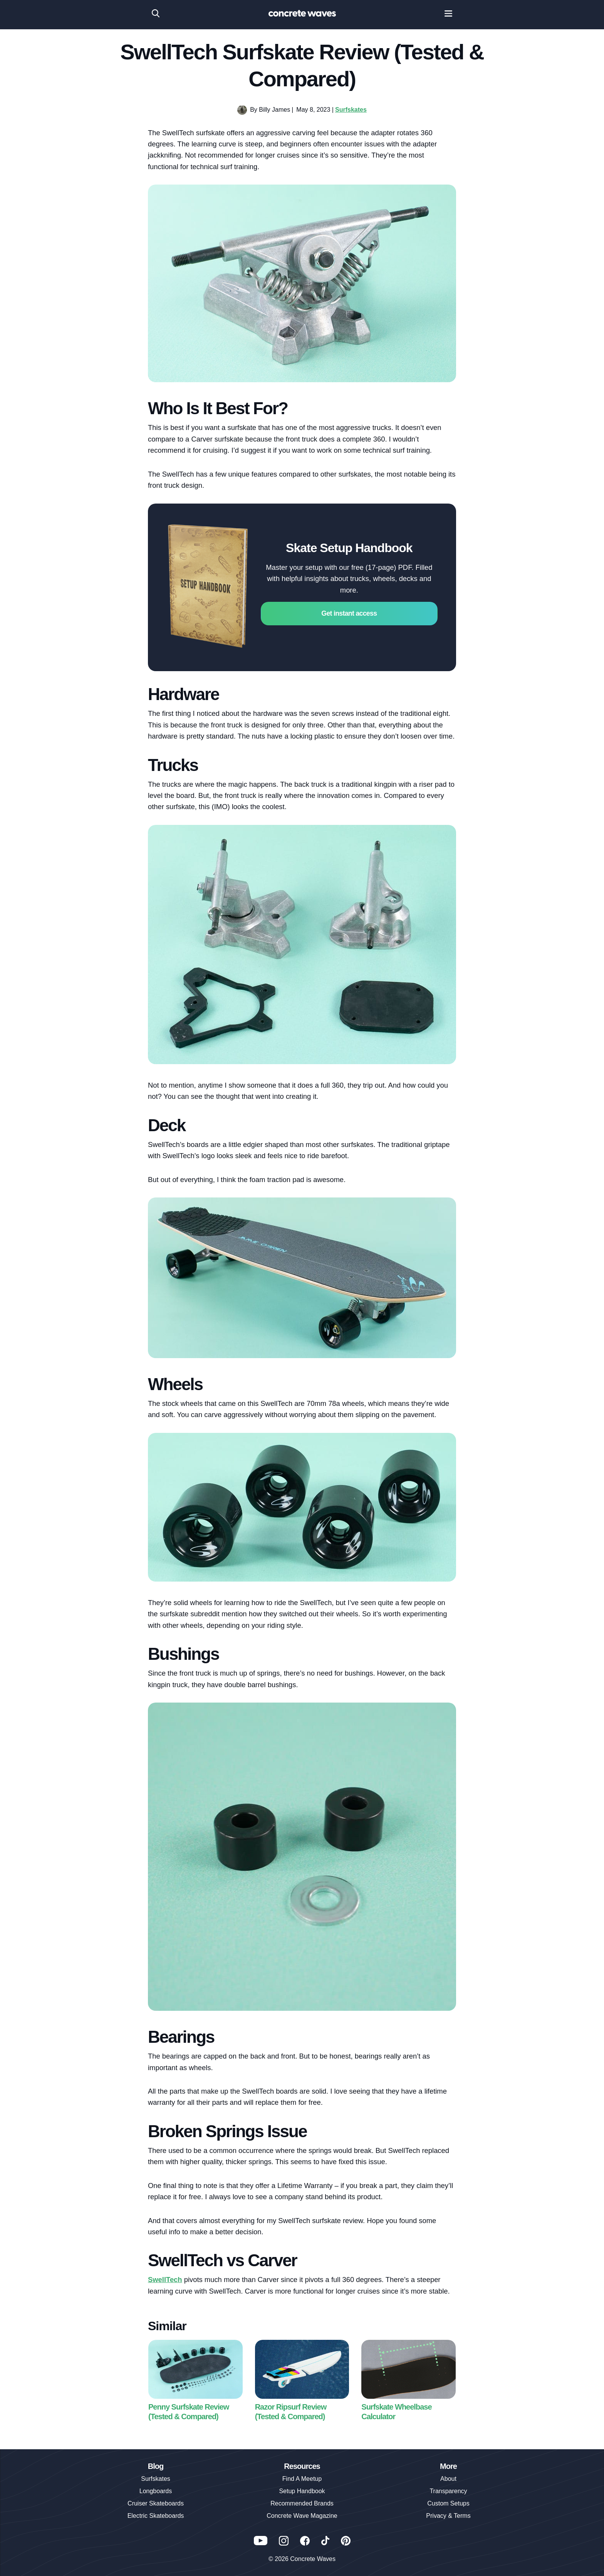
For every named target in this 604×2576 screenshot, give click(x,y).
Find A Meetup (302, 2478)
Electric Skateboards (156, 2515)
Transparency (448, 2491)
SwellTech (165, 2279)
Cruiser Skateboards (156, 2503)
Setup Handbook (302, 2491)
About (448, 2478)
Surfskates (351, 109)
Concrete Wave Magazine (302, 2515)
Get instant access (349, 613)
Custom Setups (448, 2503)
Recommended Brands (302, 2503)
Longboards (155, 2491)
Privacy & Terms (448, 2515)
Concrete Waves (313, 2559)
